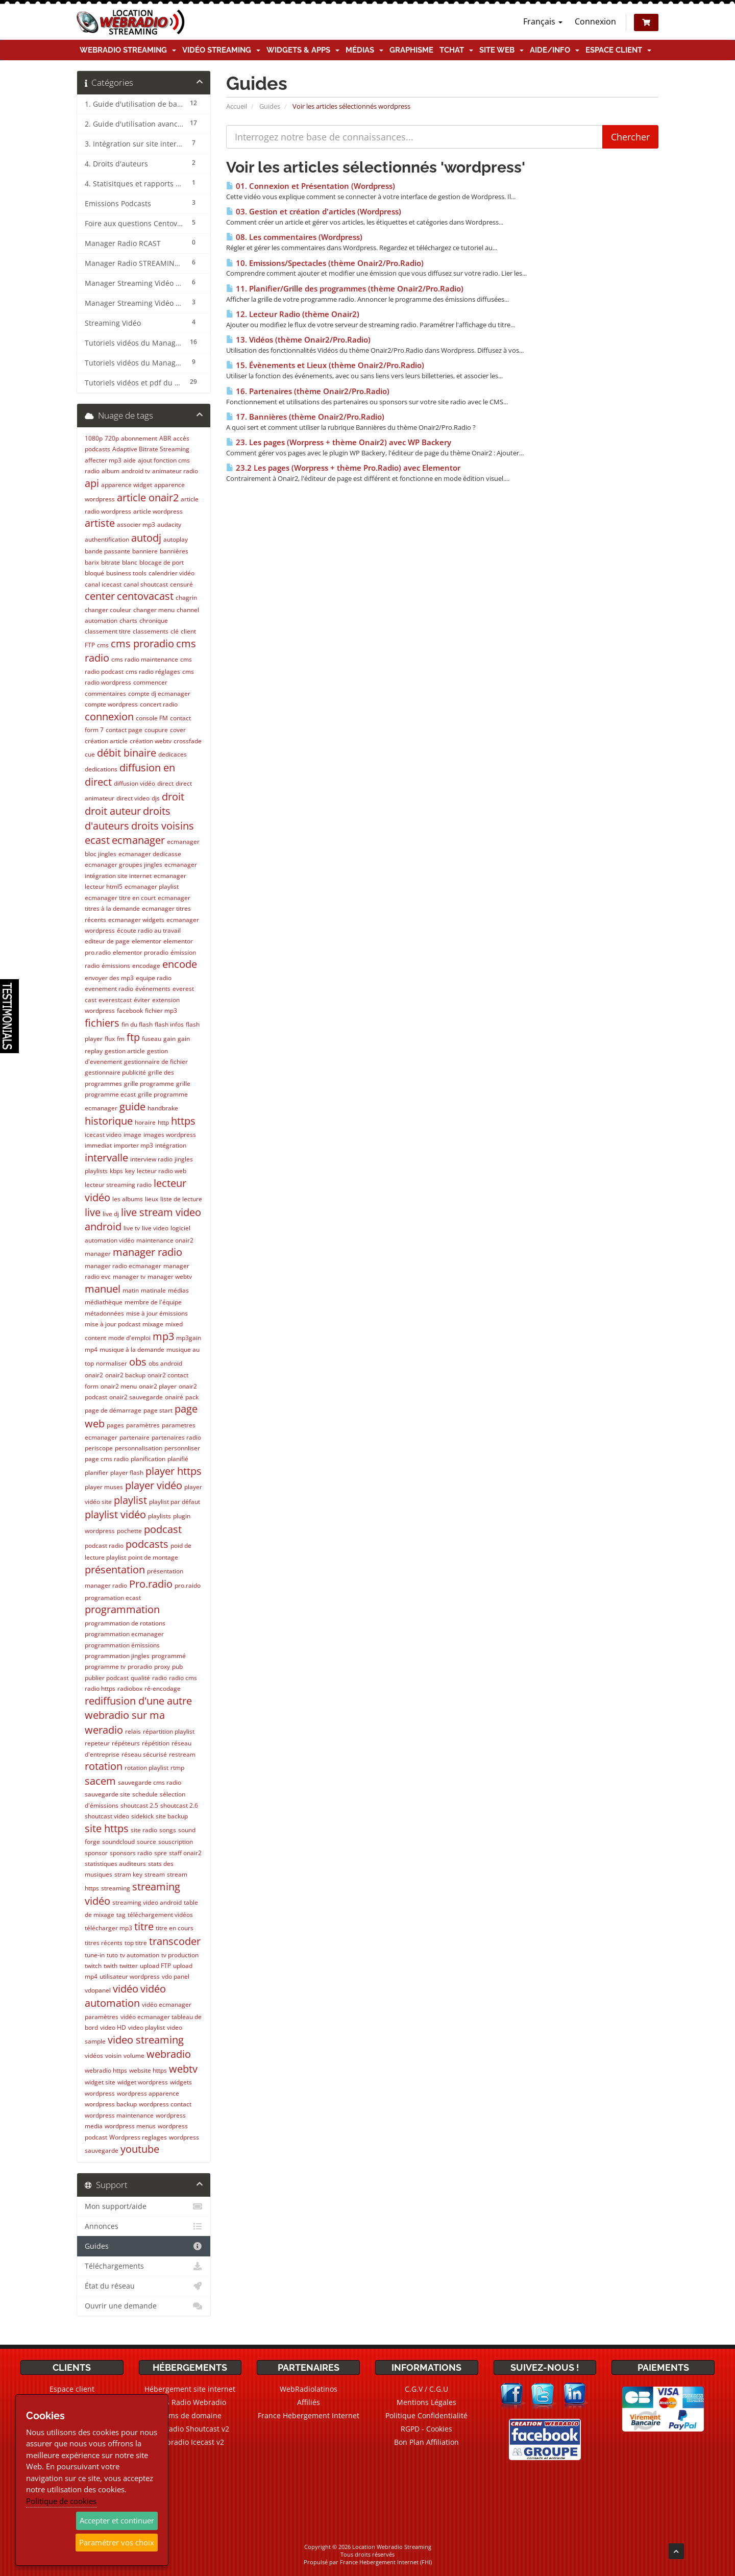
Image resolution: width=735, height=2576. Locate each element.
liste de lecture (181, 1199)
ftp (133, 1037)
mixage (152, 1324)
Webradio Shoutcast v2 (190, 2429)
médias (178, 1290)
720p (112, 438)
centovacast (145, 596)
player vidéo (153, 1485)
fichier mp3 (161, 1010)
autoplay (175, 539)
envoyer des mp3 (109, 978)
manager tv (129, 1276)
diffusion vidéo (134, 783)
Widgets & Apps (302, 50)
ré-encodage (162, 1688)
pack (192, 1397)
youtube (139, 2149)
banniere (145, 551)
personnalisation (138, 1448)
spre (160, 1853)
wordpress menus (130, 2126)
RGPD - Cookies (426, 2429)
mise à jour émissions (157, 1313)
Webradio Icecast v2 (190, 2442)
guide (132, 1106)
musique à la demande (132, 1349)
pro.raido (188, 1585)
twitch (93, 1965)
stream (154, 1874)
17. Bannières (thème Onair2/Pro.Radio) (305, 416)
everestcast (115, 999)
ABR (165, 438)
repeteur (97, 1743)
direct (165, 783)
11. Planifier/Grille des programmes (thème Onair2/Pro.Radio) (344, 288)
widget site (100, 2082)
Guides (269, 106)
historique (109, 1121)
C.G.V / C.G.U (426, 2389)
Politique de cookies (61, 2501)
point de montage (153, 1557)
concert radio (159, 704)
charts (128, 620)
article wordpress (158, 511)
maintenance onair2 (164, 1240)
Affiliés (308, 2402)
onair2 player (158, 1386)
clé (174, 631)
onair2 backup (125, 1375)
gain (169, 1038)
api (92, 483)
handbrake (163, 1108)
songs (167, 1830)
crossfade (188, 741)
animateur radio (175, 471)
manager (98, 1253)
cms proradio (142, 643)
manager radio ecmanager (123, 1265)
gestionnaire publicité (115, 1072)
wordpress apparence (148, 2093)
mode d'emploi (129, 1337)
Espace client (618, 50)
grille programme (149, 1083)
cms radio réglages (153, 671)
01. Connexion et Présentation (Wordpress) (310, 186)
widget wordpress (142, 2082)
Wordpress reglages (138, 2137)
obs (137, 1362)
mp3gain (188, 1337)
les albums (127, 1199)
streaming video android (147, 1902)
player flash (126, 1472)
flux (110, 1038)
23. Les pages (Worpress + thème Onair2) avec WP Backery (338, 442)
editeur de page (107, 941)
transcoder (175, 1941)
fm (121, 1038)
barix (92, 562)
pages (115, 1425)
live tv (132, 1228)
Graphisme (411, 50)
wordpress (100, 2093)
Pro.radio (151, 1584)
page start (158, 1410)
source (146, 1841)
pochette (129, 1530)
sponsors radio (131, 1853)
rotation (103, 1766)
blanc (129, 562)
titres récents (103, 1942)
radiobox (129, 1688)
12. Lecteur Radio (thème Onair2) (292, 314)
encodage (146, 965)
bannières (174, 551)
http (163, 1122)
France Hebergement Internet (308, 2415)
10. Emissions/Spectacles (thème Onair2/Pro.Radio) (325, 263)
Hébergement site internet (189, 2389)
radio (159, 1677)
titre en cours (174, 1928)
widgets (181, 2082)
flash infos (169, 1024)
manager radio (147, 1252)
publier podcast (107, 1677)
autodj (146, 538)
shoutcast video (107, 1816)
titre (144, 1926)
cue (90, 754)
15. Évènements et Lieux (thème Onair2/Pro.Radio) (325, 365)
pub (177, 1666)
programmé (169, 1655)
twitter (128, 1965)
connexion (109, 716)
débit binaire (126, 753)
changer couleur (108, 609)
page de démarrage (113, 1410)
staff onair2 (185, 1853)
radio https (100, 1688)
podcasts (147, 1544)
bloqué (94, 573)
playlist (130, 1500)
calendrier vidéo (171, 573)
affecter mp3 (103, 460)
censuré (181, 584)
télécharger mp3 (108, 1928)
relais (133, 1731)
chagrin (186, 597)
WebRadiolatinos (308, 2389)
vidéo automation (125, 1996)
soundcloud (118, 1841)
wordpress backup (111, 2104)
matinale (153, 1290)
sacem (100, 1781)
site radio (144, 1830)
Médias (364, 50)
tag (121, 1914)
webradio (168, 2054)
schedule (145, 1794)
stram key (128, 1874)
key (130, 1171)
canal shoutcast (146, 584)
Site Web (501, 50)
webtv (183, 2069)
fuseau (151, 1038)
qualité (140, 1677)
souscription (175, 1841)
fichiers (102, 1023)
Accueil (236, 106)
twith (110, 1965)
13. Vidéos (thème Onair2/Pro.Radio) (298, 339)
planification (148, 1458)
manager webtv (170, 1276)
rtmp (177, 1767)
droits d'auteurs (127, 818)
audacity (169, 524)
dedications (101, 769)
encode (179, 964)
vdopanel (98, 1990)
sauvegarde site (107, 1794)
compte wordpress (111, 704)
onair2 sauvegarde (136, 1397)
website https (148, 2070)
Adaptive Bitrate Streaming (150, 449)
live (93, 1212)
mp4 (91, 1349)
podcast (163, 1529)
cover (178, 729)
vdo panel (175, 1976)
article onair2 (148, 497)
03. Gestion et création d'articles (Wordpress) (313, 211)
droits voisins (162, 826)
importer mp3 (133, 1145)
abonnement (139, 438)
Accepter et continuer (117, 2520)
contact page (124, 729)
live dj (111, 1213)
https (183, 1121)
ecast (97, 840)
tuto (112, 1955)
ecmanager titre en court (120, 897)
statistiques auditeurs (115, 1863)
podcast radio (104, 1545)
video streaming (146, 2040)
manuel (102, 1289)
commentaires (105, 693)
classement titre (108, 631)
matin (130, 1290)
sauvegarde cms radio (149, 1782)
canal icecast (103, 584)
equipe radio (154, 978)
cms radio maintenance (144, 659)
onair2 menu (119, 1386)
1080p (94, 438)
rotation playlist (146, 1767)
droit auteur (113, 811)
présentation (115, 1569)
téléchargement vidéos (160, 1914)
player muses (104, 1487)
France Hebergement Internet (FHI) (386, 2562)
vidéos (94, 2055)
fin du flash (137, 1024)
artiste (100, 523)
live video (155, 1228)
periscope (99, 1448)
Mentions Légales (426, 2402)
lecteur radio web (161, 1171)
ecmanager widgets (136, 919)
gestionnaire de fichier (156, 1061)
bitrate (110, 562)
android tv (135, 471)
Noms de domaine (190, 2415)
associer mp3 (136, 524)
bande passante (107, 551)
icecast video (103, 1134)
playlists (159, 1516)
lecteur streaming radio (118, 1184)
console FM (152, 718)
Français (542, 21)
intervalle (106, 1157)
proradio (140, 1666)
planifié (177, 1458)
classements (150, 631)
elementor (146, 941)
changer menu (154, 609)
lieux (151, 1199)
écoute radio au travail (149, 930)
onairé (174, 1397)
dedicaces (172, 754)
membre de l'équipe (153, 1302)
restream (182, 1754)
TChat (456, 50)
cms (103, 645)
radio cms (183, 1677)
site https (107, 1828)
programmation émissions (122, 1645)
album (110, 471)
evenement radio (109, 988)
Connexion (595, 21)
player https (173, 1471)
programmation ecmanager (124, 1634)
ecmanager (138, 840)
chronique (153, 620)
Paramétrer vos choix (116, 2542)
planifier (96, 1472)
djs (156, 798)
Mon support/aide (144, 2206)
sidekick (142, 1816)
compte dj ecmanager (159, 693)
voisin (113, 2055)
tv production (180, 1955)
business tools (126, 573)
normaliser (111, 1363)
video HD (113, 2027)
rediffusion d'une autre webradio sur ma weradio (138, 1715)
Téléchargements (144, 2266)
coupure (156, 729)
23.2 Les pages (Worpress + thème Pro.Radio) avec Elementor (343, 468)
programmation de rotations (125, 1623)
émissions (116, 965)
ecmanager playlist (152, 886)
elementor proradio (140, 952)
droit (173, 797)
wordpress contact (165, 2104)
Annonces (144, 2226)
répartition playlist (168, 1731)
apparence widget (126, 484)
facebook (130, 1010)
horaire (145, 1122)
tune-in (95, 1955)
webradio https (106, 2070)
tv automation (139, 1955)
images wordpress (169, 1134)
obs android (165, 1363)
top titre (136, 1942)
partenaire (134, 1437)
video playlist (146, 2027)
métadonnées (104, 1313)
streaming (115, 1888)
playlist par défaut (174, 1501)
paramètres (143, 1425)
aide (130, 460)
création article (106, 741)
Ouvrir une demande (144, 2306)
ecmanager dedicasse (149, 853)
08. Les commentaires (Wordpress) (294, 237)
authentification (107, 539)
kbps (116, 1171)
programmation (122, 1609)
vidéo (125, 1989)
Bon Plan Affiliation (426, 2442)
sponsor (96, 1853)
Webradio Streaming (128, 50)
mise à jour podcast (112, 1324)
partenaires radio (176, 1437)
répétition (155, 1743)
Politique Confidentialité (426, 2415)
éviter (142, 999)
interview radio (151, 1159)
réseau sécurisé (144, 1754)
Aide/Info (554, 50)
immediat (98, 1145)
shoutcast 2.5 (139, 1805)
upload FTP (155, 1965)
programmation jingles (117, 1655)
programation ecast (113, 1597)
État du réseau (144, 2286)
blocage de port (161, 562)
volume (134, 2055)
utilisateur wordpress (130, 1976)
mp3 (163, 1336)
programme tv (105, 1666)
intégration (170, 1145)
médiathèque (103, 1302)
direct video (133, 798)
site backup (172, 1816)
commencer (150, 682)
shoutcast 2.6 (179, 1805)
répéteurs (126, 1743)
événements (152, 988)
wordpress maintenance (119, 2115)
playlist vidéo (115, 1514)
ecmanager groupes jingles (123, 864)
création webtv (151, 741)
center (100, 596)
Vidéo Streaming (221, 50)
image (132, 1134)
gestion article (125, 1051)
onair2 (94, 1375)
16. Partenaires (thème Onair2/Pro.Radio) (307, 391)
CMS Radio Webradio (190, 2402)
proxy (162, 1666)
